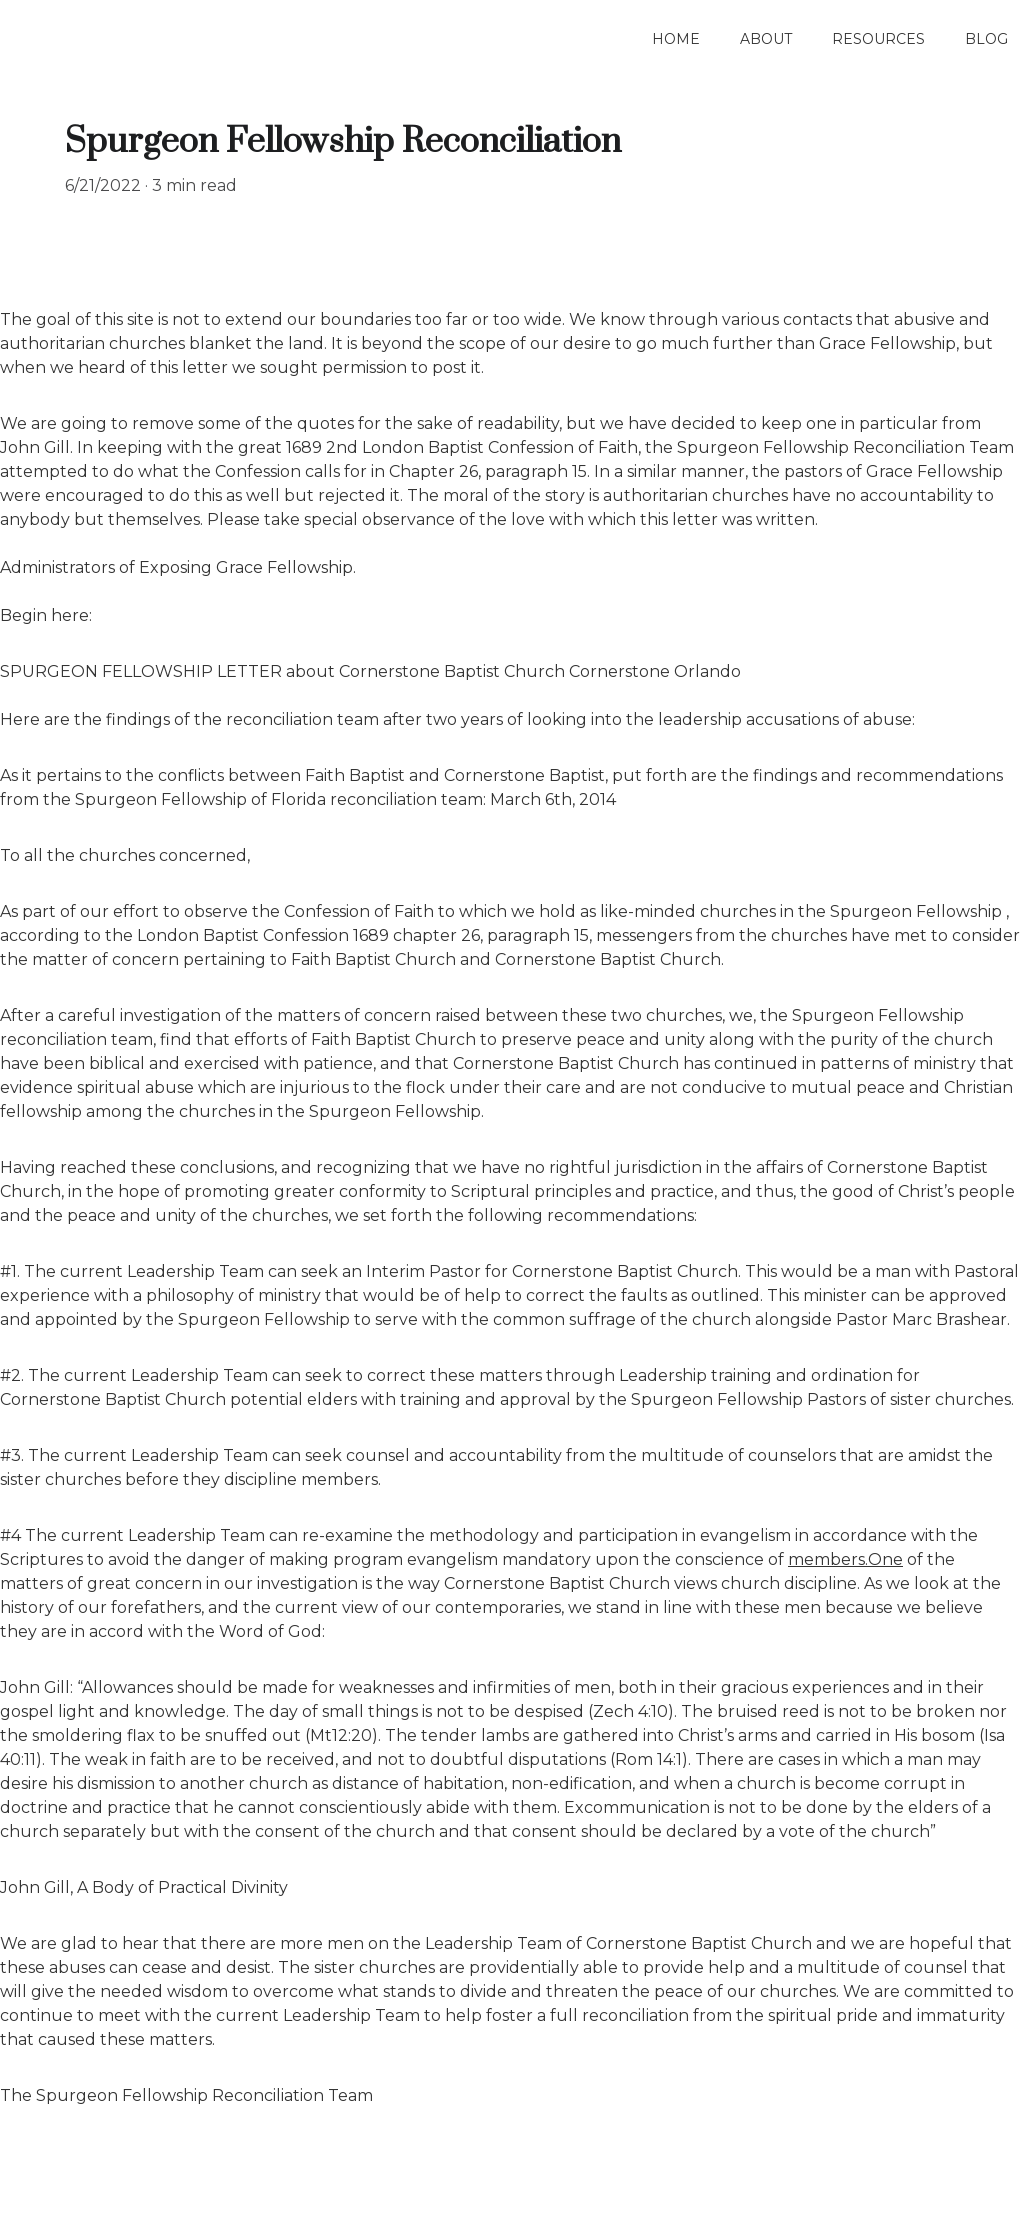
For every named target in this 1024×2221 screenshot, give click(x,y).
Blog (986, 39)
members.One (845, 1559)
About (766, 39)
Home (676, 39)
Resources (878, 39)
